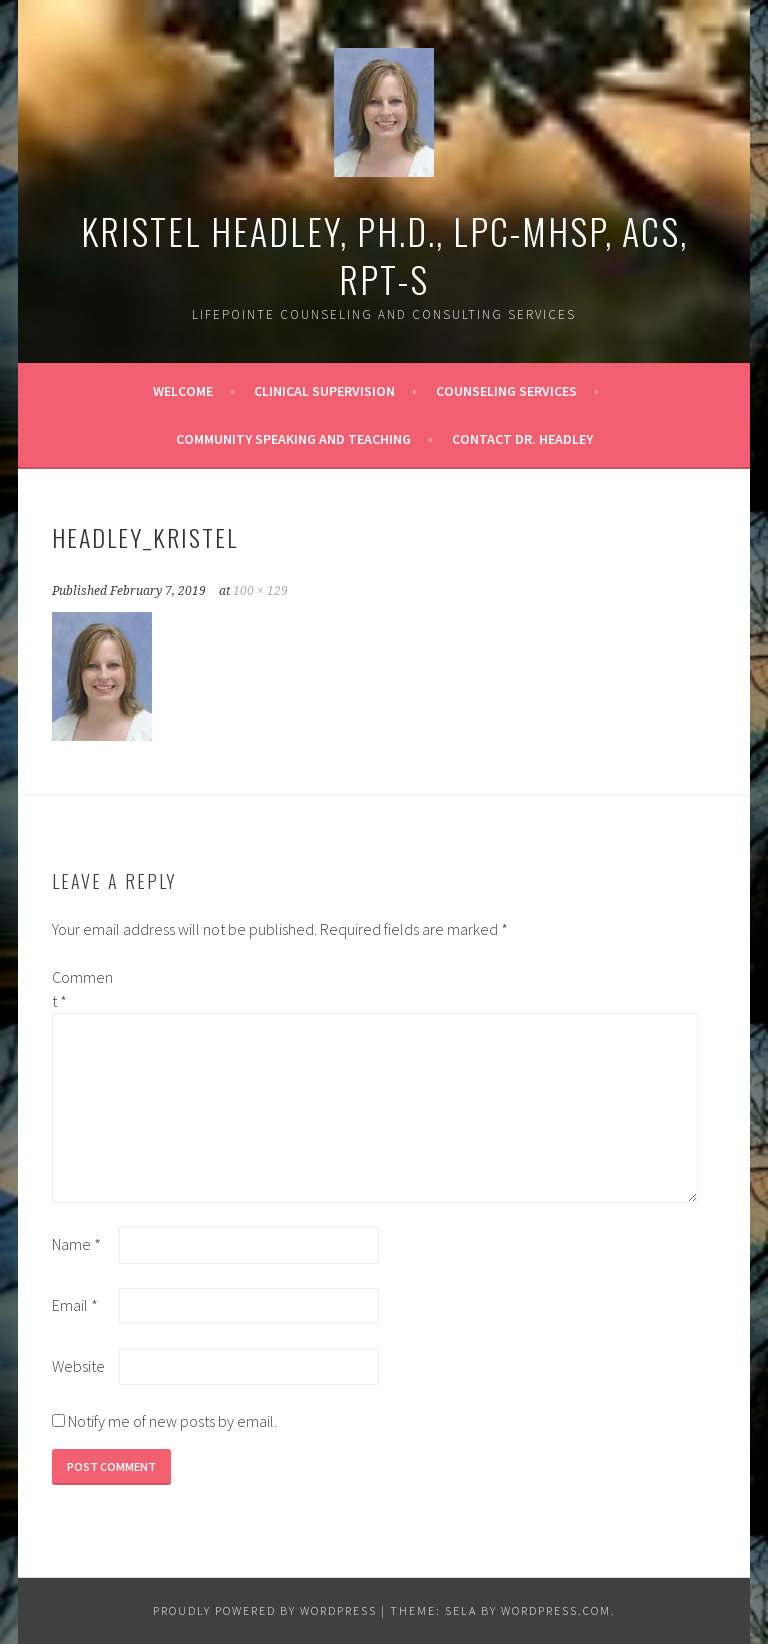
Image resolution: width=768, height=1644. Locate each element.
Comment (82, 989)
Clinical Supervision (324, 391)
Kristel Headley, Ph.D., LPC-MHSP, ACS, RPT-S (384, 254)
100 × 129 (260, 591)
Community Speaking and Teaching (293, 439)
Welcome (183, 391)
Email (75, 1305)
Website (78, 1366)
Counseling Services (506, 391)
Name (76, 1244)
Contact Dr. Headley (522, 439)
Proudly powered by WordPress (265, 1610)
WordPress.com (556, 1610)
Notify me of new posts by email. (172, 1421)
